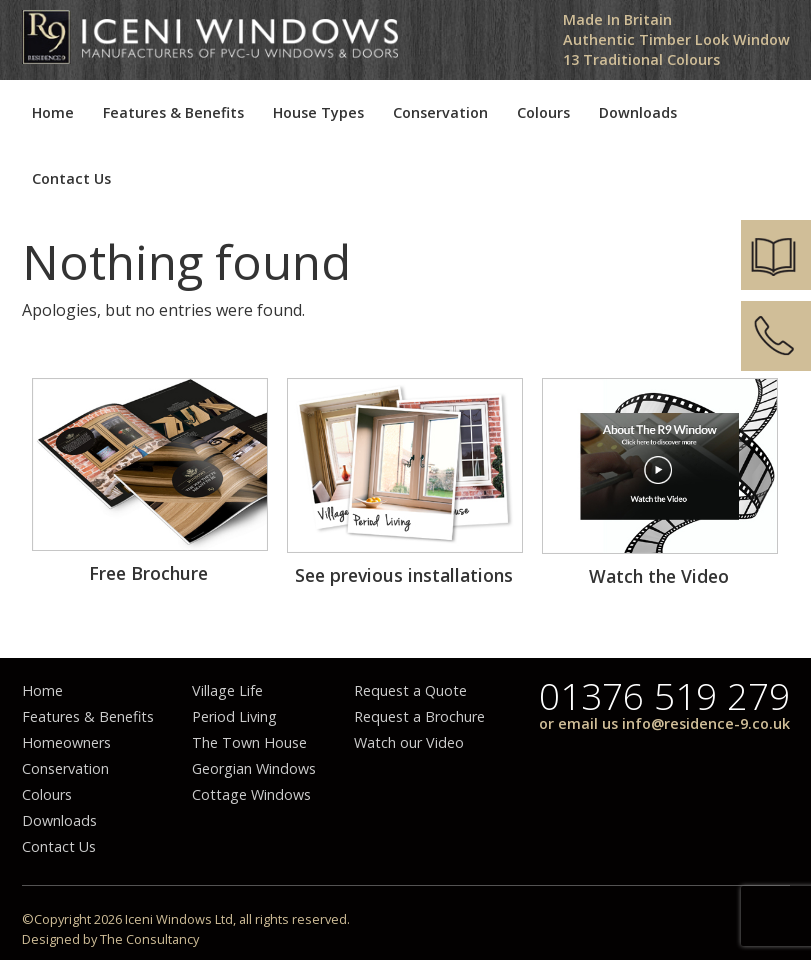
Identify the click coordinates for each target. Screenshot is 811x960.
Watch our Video (409, 742)
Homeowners (66, 742)
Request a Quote (410, 690)
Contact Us (71, 178)
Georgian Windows (254, 768)
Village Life (227, 690)
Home (53, 112)
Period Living (234, 716)
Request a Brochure (419, 716)
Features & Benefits (173, 112)
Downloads (638, 112)
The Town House (249, 742)
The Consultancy (149, 939)
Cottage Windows (251, 794)
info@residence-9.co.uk (706, 723)
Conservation (440, 112)
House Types (318, 112)
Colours (543, 112)
